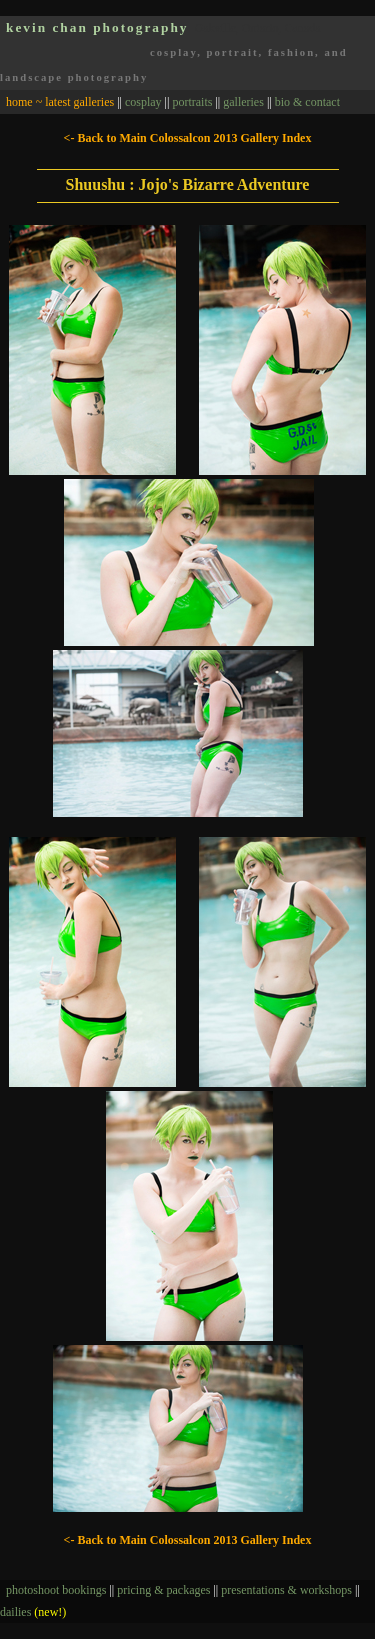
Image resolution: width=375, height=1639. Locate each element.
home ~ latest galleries (60, 102)
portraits (192, 102)
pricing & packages (163, 1590)
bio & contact (307, 102)
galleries (243, 102)
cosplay (143, 102)
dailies (33, 1612)
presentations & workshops (286, 1590)
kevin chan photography (97, 27)
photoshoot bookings (56, 1590)
